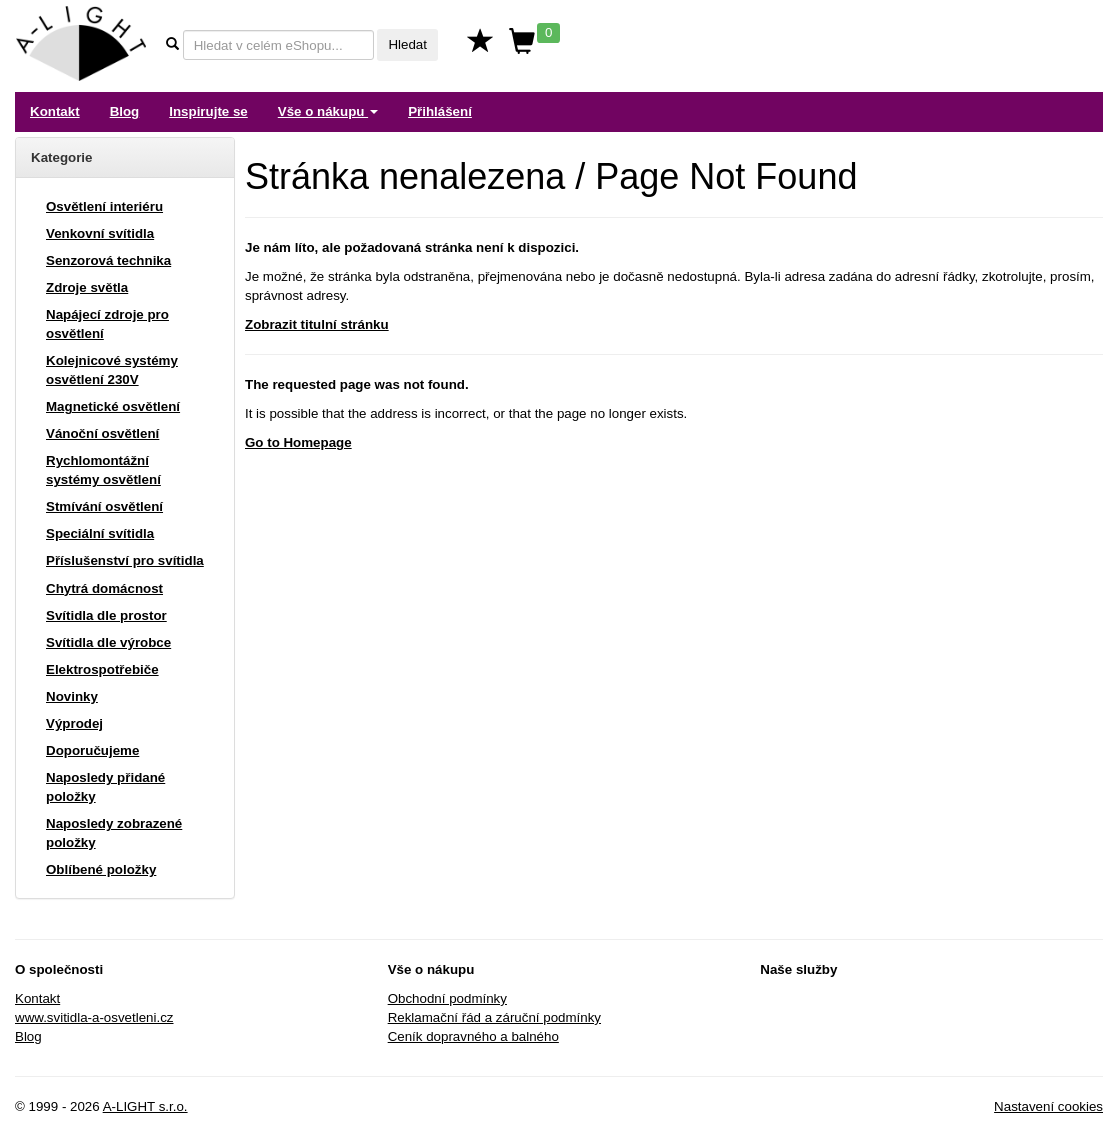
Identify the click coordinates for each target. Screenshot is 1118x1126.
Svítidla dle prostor (106, 615)
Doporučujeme (92, 750)
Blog (125, 111)
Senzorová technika (108, 260)
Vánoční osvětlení (102, 433)
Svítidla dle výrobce (108, 642)
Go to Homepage (298, 442)
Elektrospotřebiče (102, 669)
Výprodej (74, 723)
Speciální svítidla (100, 533)
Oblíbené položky (101, 869)
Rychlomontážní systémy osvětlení (103, 470)
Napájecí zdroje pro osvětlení (107, 324)
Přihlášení (440, 111)
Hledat (407, 44)
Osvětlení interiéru (104, 206)
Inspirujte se (208, 111)
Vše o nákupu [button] (328, 111)
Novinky (72, 696)
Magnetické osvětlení (113, 406)
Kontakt (55, 111)
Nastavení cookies (1048, 1106)
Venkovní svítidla (100, 233)
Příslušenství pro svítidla (125, 560)
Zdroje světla (87, 287)
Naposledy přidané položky (105, 787)
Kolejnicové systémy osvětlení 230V (112, 370)
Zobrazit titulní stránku (317, 324)
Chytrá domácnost (104, 588)
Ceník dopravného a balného (473, 1036)
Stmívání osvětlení (104, 506)
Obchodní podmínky (447, 998)
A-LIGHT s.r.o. (145, 1106)
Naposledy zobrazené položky (114, 833)
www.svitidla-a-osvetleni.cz (94, 1017)
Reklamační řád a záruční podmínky (494, 1017)
